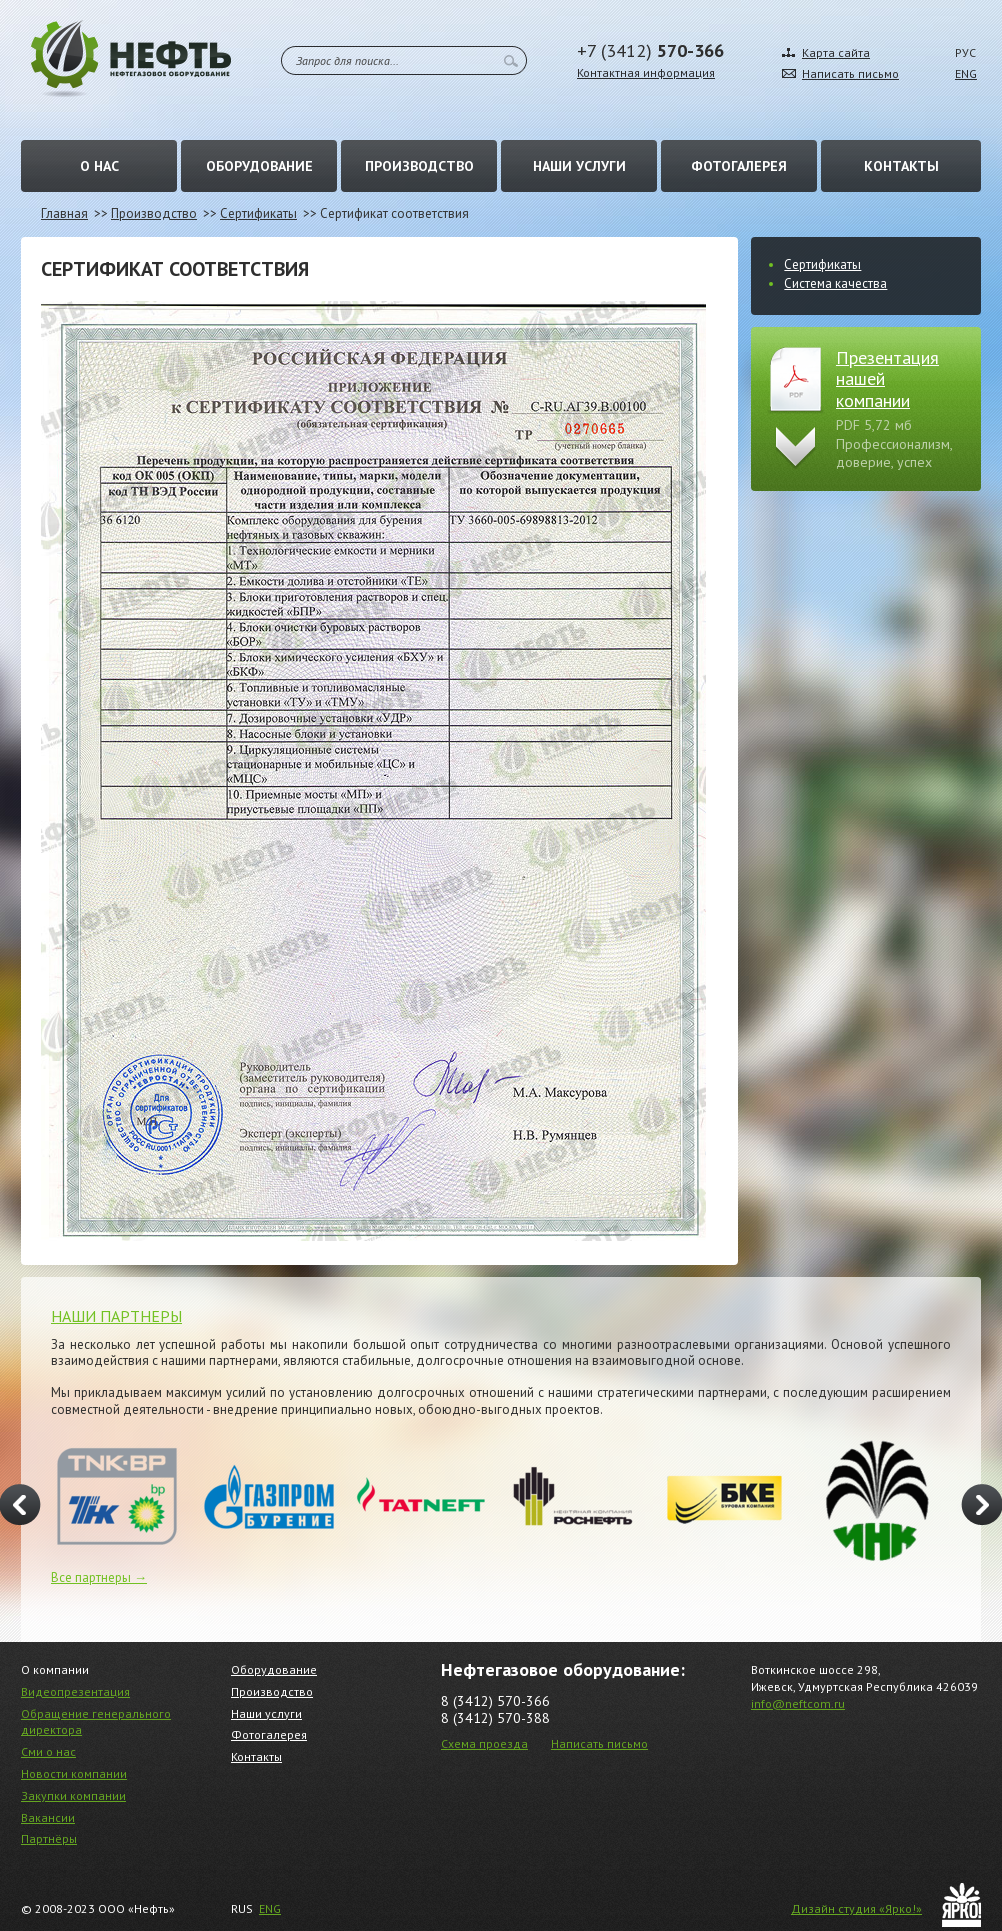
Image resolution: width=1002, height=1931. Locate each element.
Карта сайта (836, 52)
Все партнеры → (99, 1577)
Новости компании (74, 1773)
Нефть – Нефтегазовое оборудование (131, 58)
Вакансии (48, 1817)
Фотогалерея (739, 166)
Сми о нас (48, 1751)
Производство (419, 166)
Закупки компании (73, 1795)
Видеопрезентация (75, 1691)
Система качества (835, 283)
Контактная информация (646, 72)
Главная (64, 213)
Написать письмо (850, 73)
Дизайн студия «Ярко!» (856, 1908)
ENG (966, 73)
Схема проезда (484, 1743)
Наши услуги (579, 166)
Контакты (901, 166)
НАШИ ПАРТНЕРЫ (116, 1316)
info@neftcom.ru (798, 1703)
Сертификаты (258, 213)
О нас (99, 166)
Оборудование (259, 166)
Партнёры (49, 1838)
